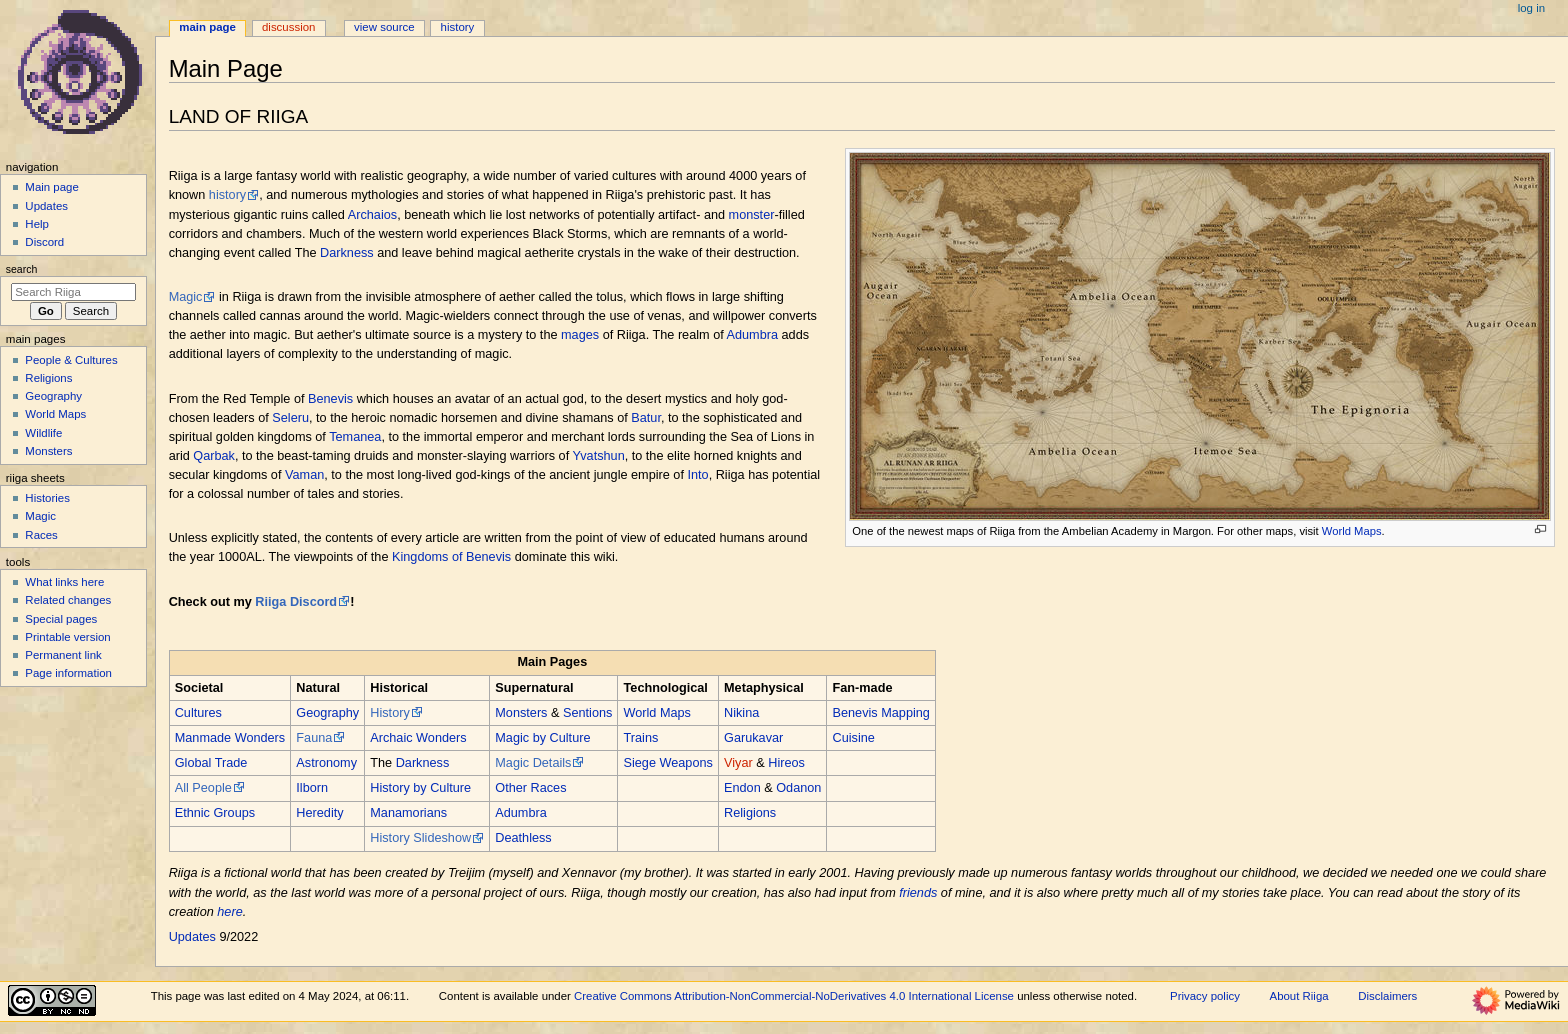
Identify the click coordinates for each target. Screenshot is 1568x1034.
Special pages (61, 619)
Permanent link (63, 655)
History (389, 713)
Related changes (68, 600)
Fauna (314, 738)
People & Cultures (71, 360)
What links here (64, 582)
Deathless (523, 838)
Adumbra (752, 335)
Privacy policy (1205, 996)
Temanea (355, 437)
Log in (1531, 8)
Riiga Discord (296, 602)
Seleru (290, 418)
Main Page (207, 27)
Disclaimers (1387, 996)
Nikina (741, 713)
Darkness (347, 253)
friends (918, 893)
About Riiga (1299, 996)
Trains (641, 738)
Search (22, 269)
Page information (68, 673)
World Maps (1352, 531)
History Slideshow (420, 838)
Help (37, 224)
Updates (192, 937)
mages (580, 335)
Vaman (304, 475)
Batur (646, 418)
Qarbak (214, 456)
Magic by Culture (542, 738)
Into (697, 475)
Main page (52, 187)
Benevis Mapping (881, 713)
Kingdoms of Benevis (451, 557)
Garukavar (753, 738)
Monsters (521, 713)
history (227, 195)
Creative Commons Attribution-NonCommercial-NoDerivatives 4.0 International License (794, 996)
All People (203, 788)
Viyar (738, 763)
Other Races (530, 788)
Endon (742, 788)
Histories (47, 498)
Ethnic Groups (215, 813)
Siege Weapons (668, 763)
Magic (186, 297)
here (229, 912)
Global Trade (211, 763)
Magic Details (533, 763)
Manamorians (408, 813)
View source (384, 27)
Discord (44, 242)
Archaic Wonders (418, 738)
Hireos (786, 763)
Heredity (319, 813)
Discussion (288, 27)
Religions (750, 813)
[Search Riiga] (73, 292)
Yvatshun (598, 456)
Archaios (372, 215)
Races (41, 535)
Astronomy (326, 763)
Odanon (798, 788)
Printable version (67, 637)
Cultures (198, 713)
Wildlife (43, 433)
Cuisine (854, 738)
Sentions (587, 713)
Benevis (330, 399)
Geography (327, 713)
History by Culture (420, 788)
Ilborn (312, 788)
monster (752, 215)
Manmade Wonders (230, 738)
